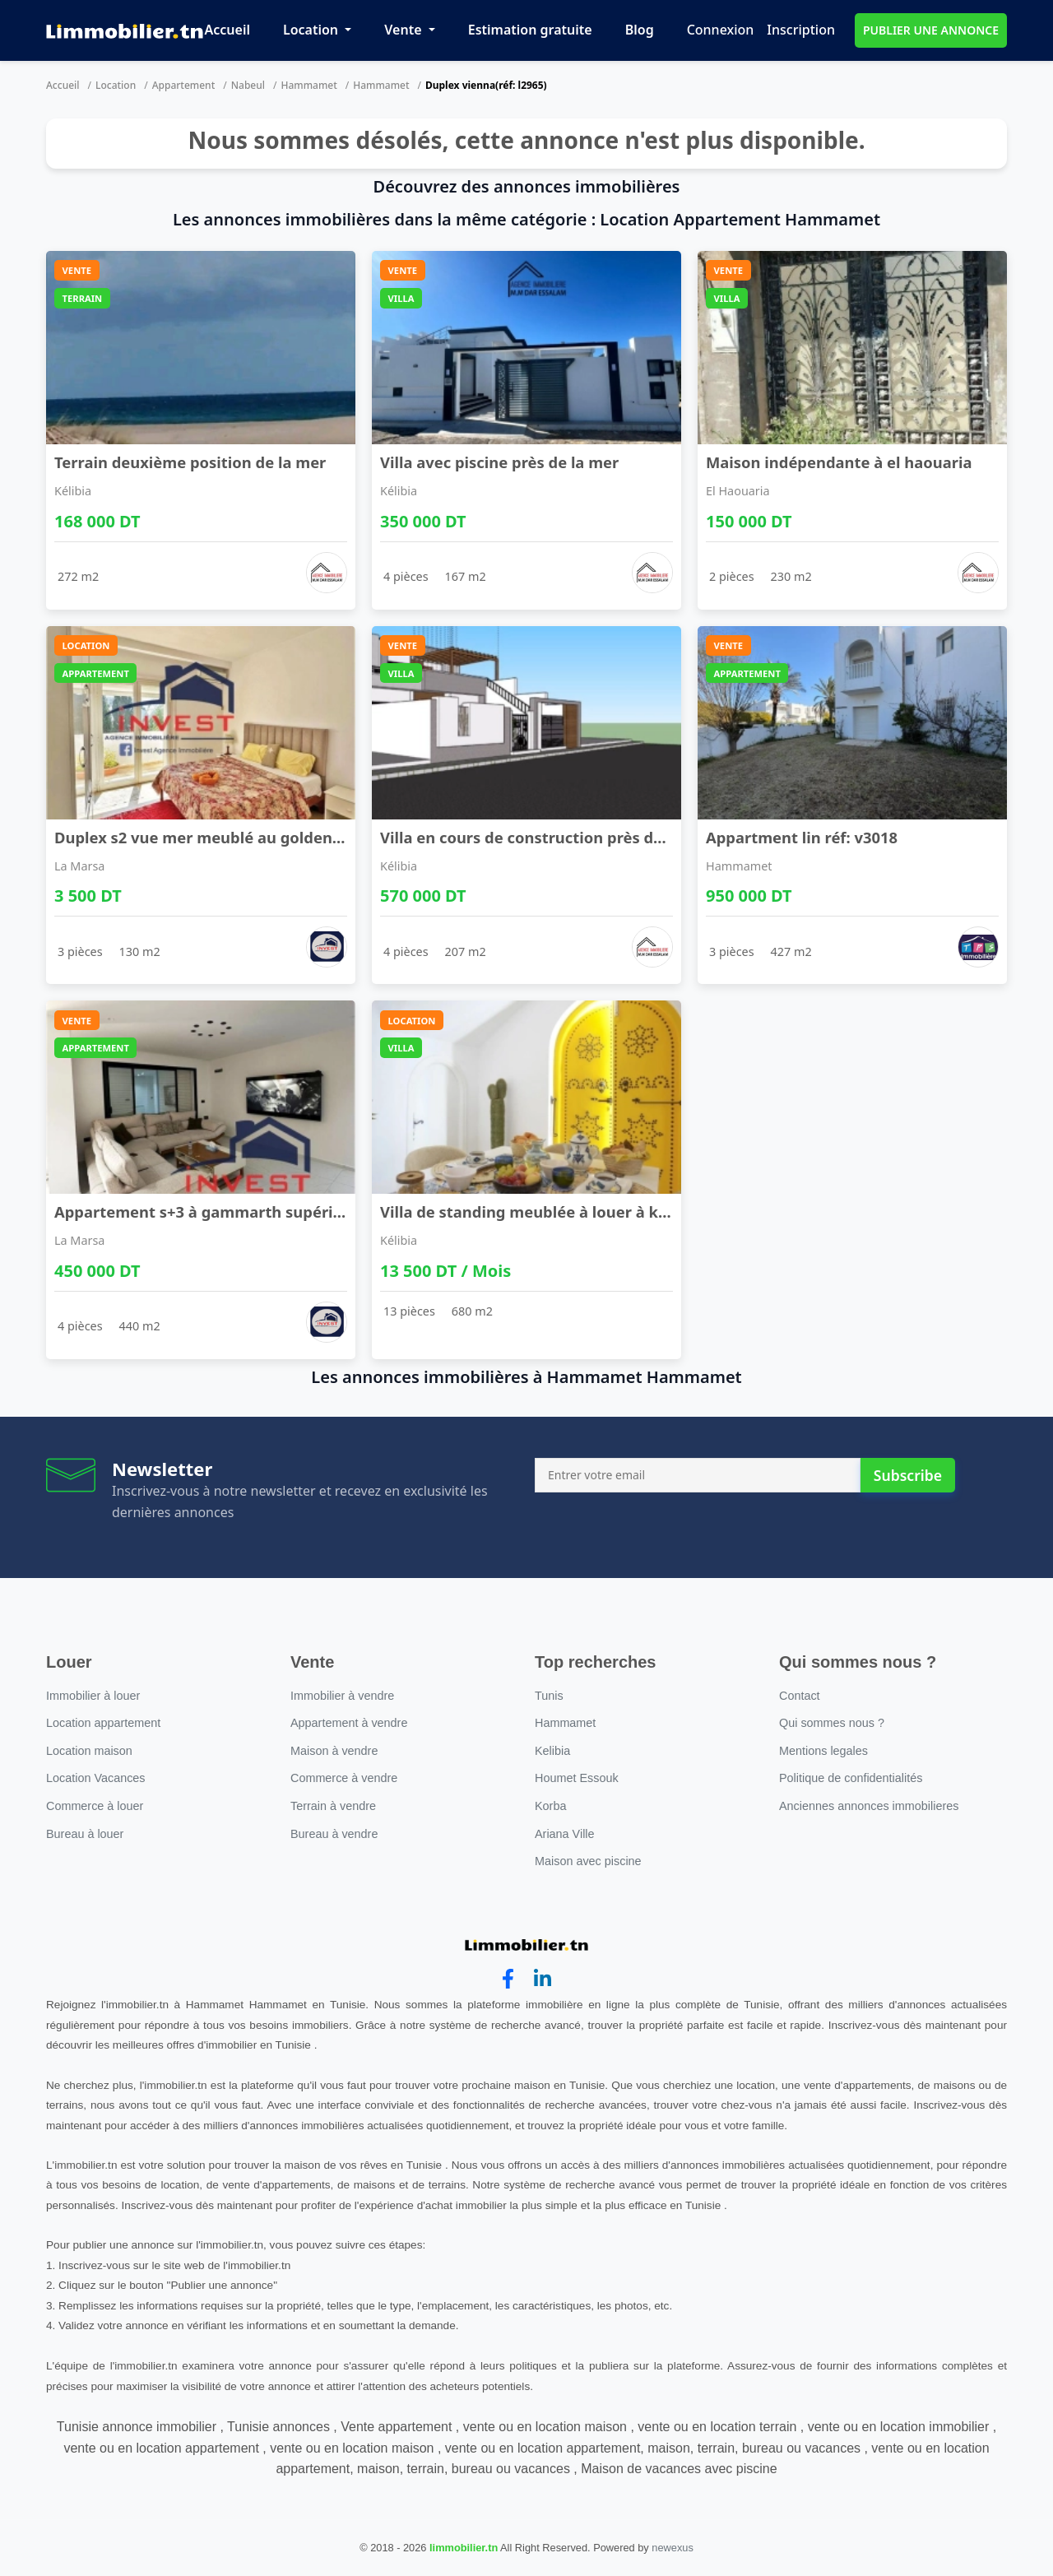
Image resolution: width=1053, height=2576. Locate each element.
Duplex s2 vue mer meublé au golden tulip (212, 837)
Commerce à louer (94, 1805)
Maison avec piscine (588, 1861)
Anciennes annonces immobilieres (868, 1805)
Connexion (720, 30)
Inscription (801, 30)
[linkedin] (542, 1979)
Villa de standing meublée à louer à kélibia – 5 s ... (566, 1211)
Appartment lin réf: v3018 (802, 837)
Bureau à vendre (334, 1833)
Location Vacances (96, 1778)
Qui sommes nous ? (831, 1722)
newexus (672, 2547)
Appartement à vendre (348, 1722)
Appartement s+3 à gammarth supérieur (206, 1211)
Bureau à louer (84, 1833)
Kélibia (72, 491)
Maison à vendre (334, 1750)
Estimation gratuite (530, 30)
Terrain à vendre (333, 1805)
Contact (799, 1695)
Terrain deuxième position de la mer (190, 462)
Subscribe (908, 1475)
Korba (550, 1805)
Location (312, 30)
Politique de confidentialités (850, 1778)
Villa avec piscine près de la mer (499, 462)
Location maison (89, 1750)
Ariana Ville (565, 1833)
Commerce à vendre (343, 1778)
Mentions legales (823, 1750)
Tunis (549, 1695)
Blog (639, 30)
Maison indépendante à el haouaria (839, 462)
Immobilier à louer (93, 1695)
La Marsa (79, 866)
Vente (404, 30)
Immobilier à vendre (342, 1695)
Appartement (184, 85)
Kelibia (552, 1750)
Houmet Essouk (577, 1778)
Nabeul (248, 85)
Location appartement (103, 1722)
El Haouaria (738, 491)
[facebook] (508, 1979)
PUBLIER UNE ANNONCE (931, 30)
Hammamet (308, 85)
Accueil (227, 30)
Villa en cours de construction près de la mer (547, 837)
